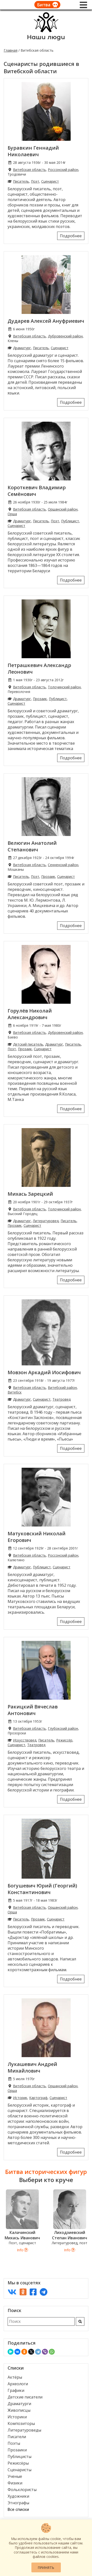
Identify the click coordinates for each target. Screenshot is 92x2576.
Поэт (35, 181)
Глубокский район (63, 1728)
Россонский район (63, 169)
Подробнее (71, 236)
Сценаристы (19, 2469)
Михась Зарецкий (30, 1194)
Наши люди (46, 37)
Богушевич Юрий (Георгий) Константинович (42, 1889)
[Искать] (80, 2321)
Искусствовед (24, 1740)
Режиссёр (64, 1740)
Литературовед (46, 1220)
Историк (20, 2097)
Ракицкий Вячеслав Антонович (33, 1710)
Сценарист (50, 181)
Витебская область (29, 169)
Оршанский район (63, 509)
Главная (10, 50)
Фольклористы (22, 2489)
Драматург (22, 348)
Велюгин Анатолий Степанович (32, 846)
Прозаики (17, 2450)
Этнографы (18, 2502)
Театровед (62, 1399)
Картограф (38, 2097)
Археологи (18, 2383)
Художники (18, 2496)
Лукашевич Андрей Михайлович (32, 2067)
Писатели (17, 2436)
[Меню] (83, 5)
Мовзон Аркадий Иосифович (44, 1372)
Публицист (70, 521)
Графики (16, 2390)
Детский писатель (28, 1044)
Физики (15, 2483)
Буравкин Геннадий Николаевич (33, 151)
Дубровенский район (65, 336)
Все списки (18, 2509)
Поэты (14, 2443)
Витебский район (62, 1387)
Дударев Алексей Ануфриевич (46, 321)
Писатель (21, 181)
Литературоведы (24, 2430)
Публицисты (19, 2456)
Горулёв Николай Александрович (30, 1014)
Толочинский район (64, 687)
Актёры (15, 2377)
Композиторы (21, 2423)
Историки (17, 2417)
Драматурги (19, 2403)
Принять (46, 2567)
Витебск (15, 1392)
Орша (12, 514)
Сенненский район (63, 864)
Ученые (15, 2476)
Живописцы (19, 2410)
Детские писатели (25, 2397)
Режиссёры (18, 2463)
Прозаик (40, 698)
